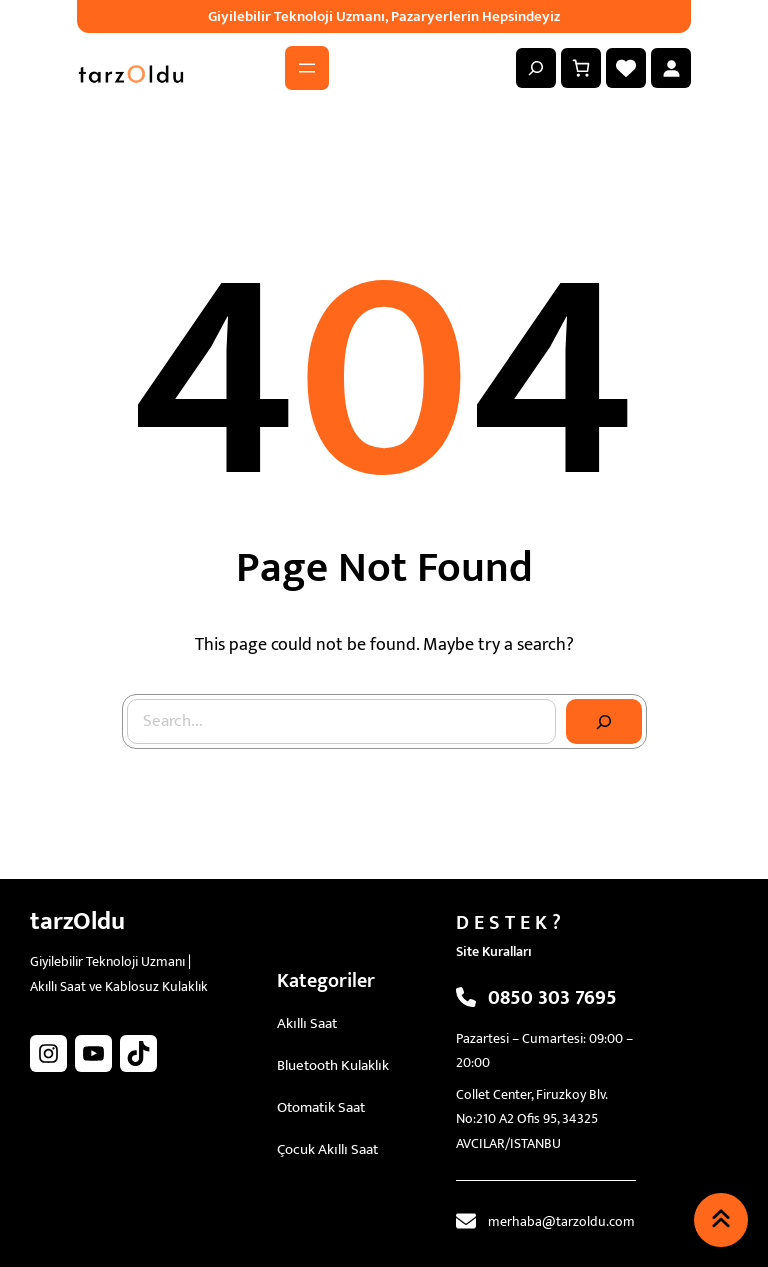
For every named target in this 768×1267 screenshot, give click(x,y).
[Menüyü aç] (307, 68)
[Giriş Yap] (671, 68)
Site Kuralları (494, 951)
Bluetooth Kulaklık (333, 1065)
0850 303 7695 (552, 998)
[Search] (604, 722)
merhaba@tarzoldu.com (561, 1221)
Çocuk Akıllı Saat (327, 1149)
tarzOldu (77, 921)
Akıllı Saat (307, 1023)
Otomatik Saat (321, 1107)
